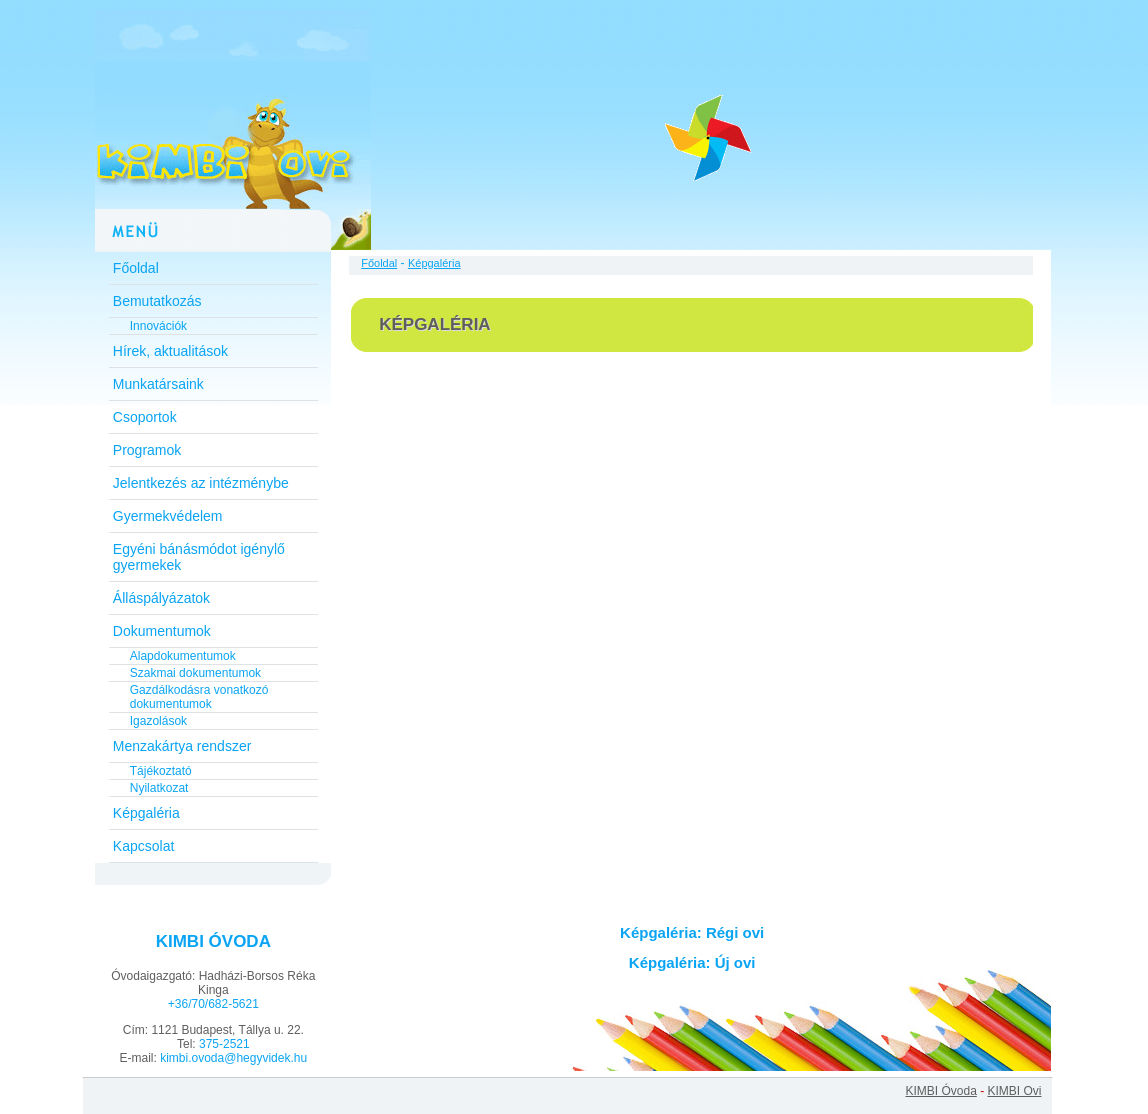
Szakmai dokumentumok (195, 673)
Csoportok (145, 417)
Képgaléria (146, 813)
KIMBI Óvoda (940, 1091)
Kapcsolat (143, 846)
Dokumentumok (162, 631)
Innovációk (158, 326)
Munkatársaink (158, 384)
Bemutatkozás (157, 301)
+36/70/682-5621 (213, 1004)
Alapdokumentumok (183, 656)
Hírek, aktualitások (170, 351)
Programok (147, 450)
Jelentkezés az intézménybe (201, 483)
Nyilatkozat (159, 788)
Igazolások (158, 721)
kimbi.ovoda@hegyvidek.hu (233, 1058)
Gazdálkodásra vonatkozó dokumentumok (199, 697)
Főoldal (136, 268)
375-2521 (224, 1044)
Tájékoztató (161, 771)
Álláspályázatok (161, 598)
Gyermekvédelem (168, 516)
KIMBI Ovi (1014, 1091)
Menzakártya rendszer (182, 746)
